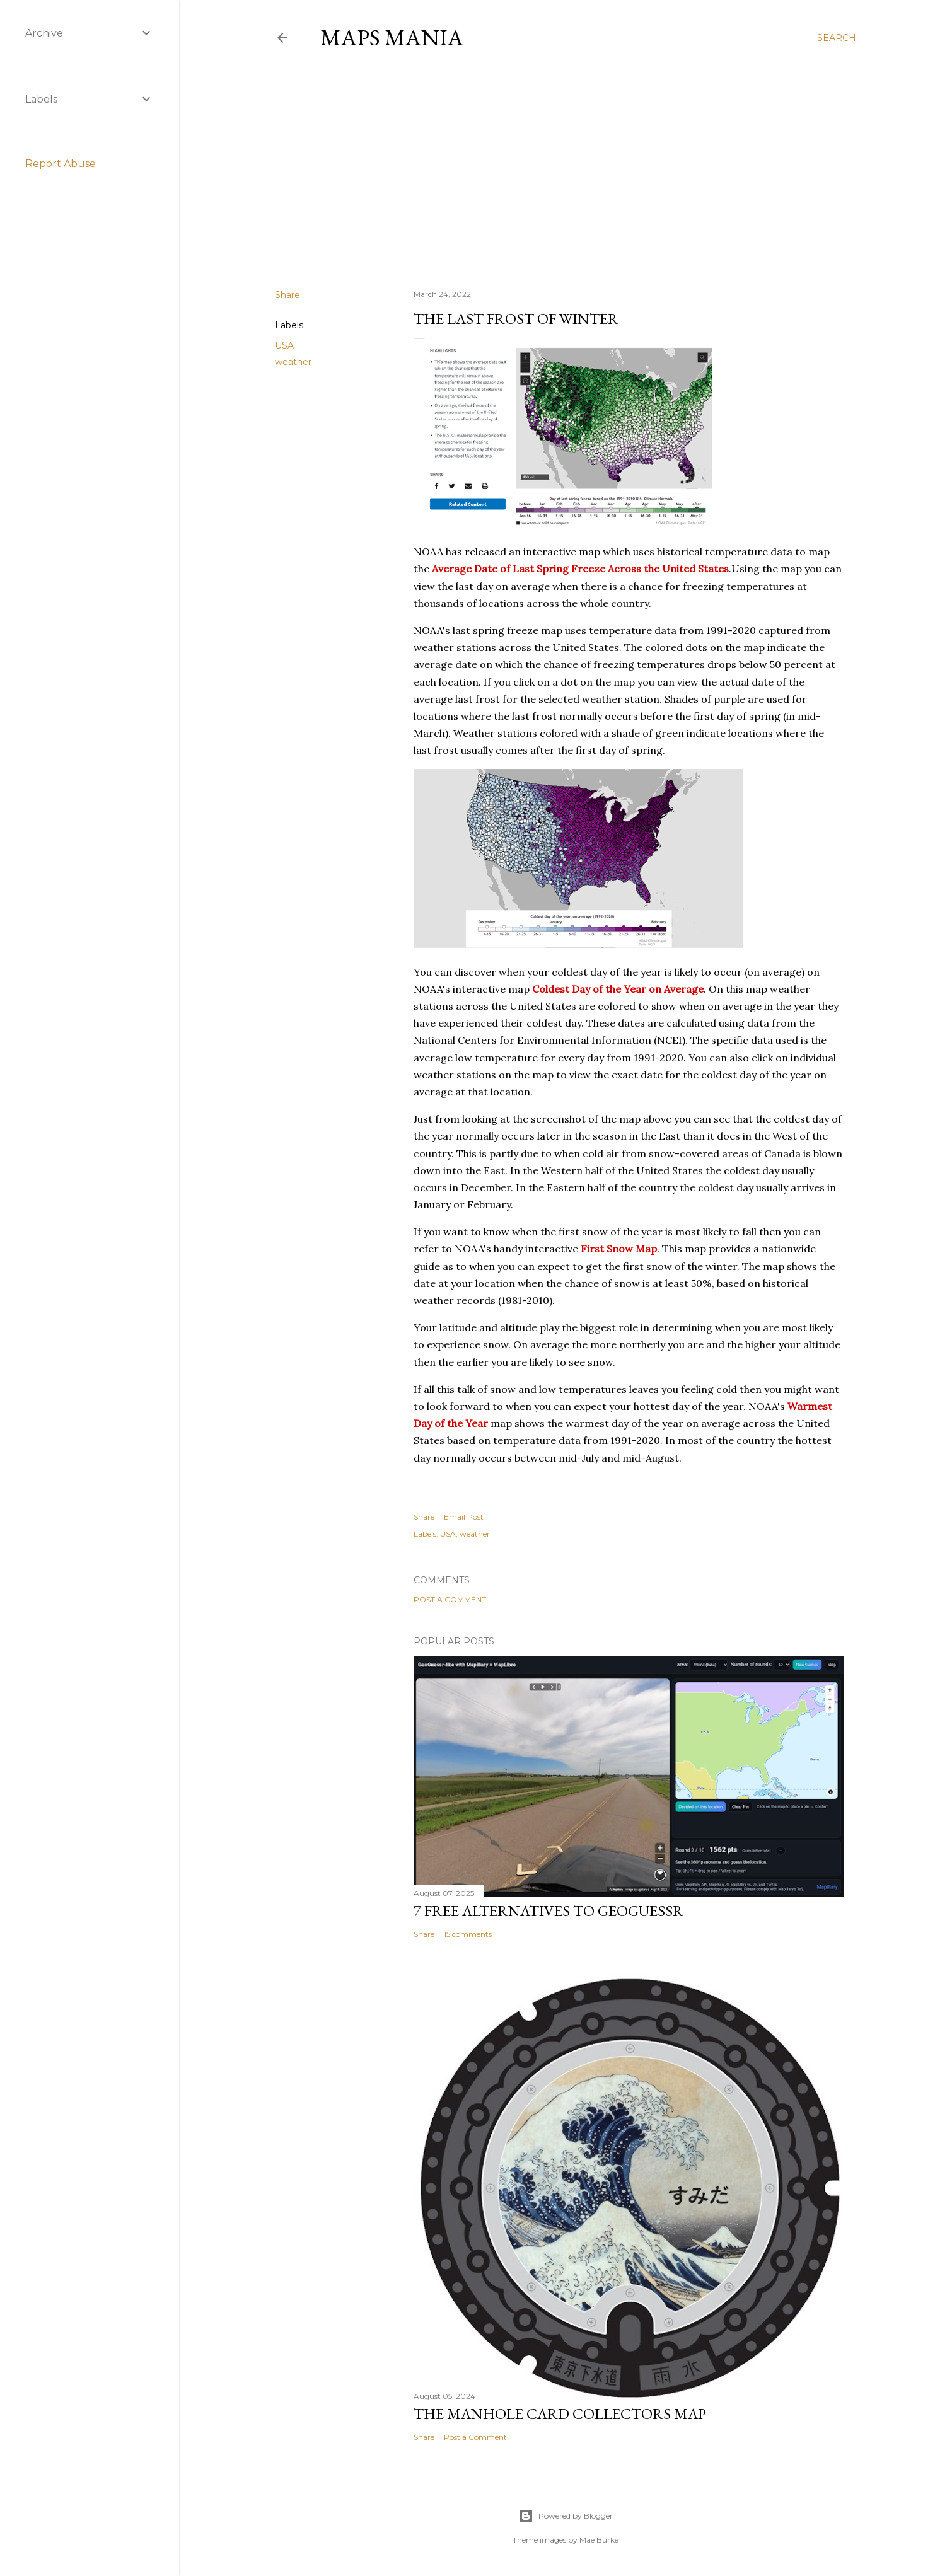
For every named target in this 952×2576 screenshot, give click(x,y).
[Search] (836, 38)
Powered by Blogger (565, 2516)
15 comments (468, 1934)
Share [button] (287, 295)
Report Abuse (60, 164)
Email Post (464, 1517)
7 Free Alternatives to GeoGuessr (548, 1910)
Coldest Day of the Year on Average (618, 989)
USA (284, 345)
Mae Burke (598, 2539)
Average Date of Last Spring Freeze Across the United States (580, 568)
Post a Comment (450, 1599)
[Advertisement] (565, 169)
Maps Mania (391, 37)
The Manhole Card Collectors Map (560, 2413)
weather (293, 361)
